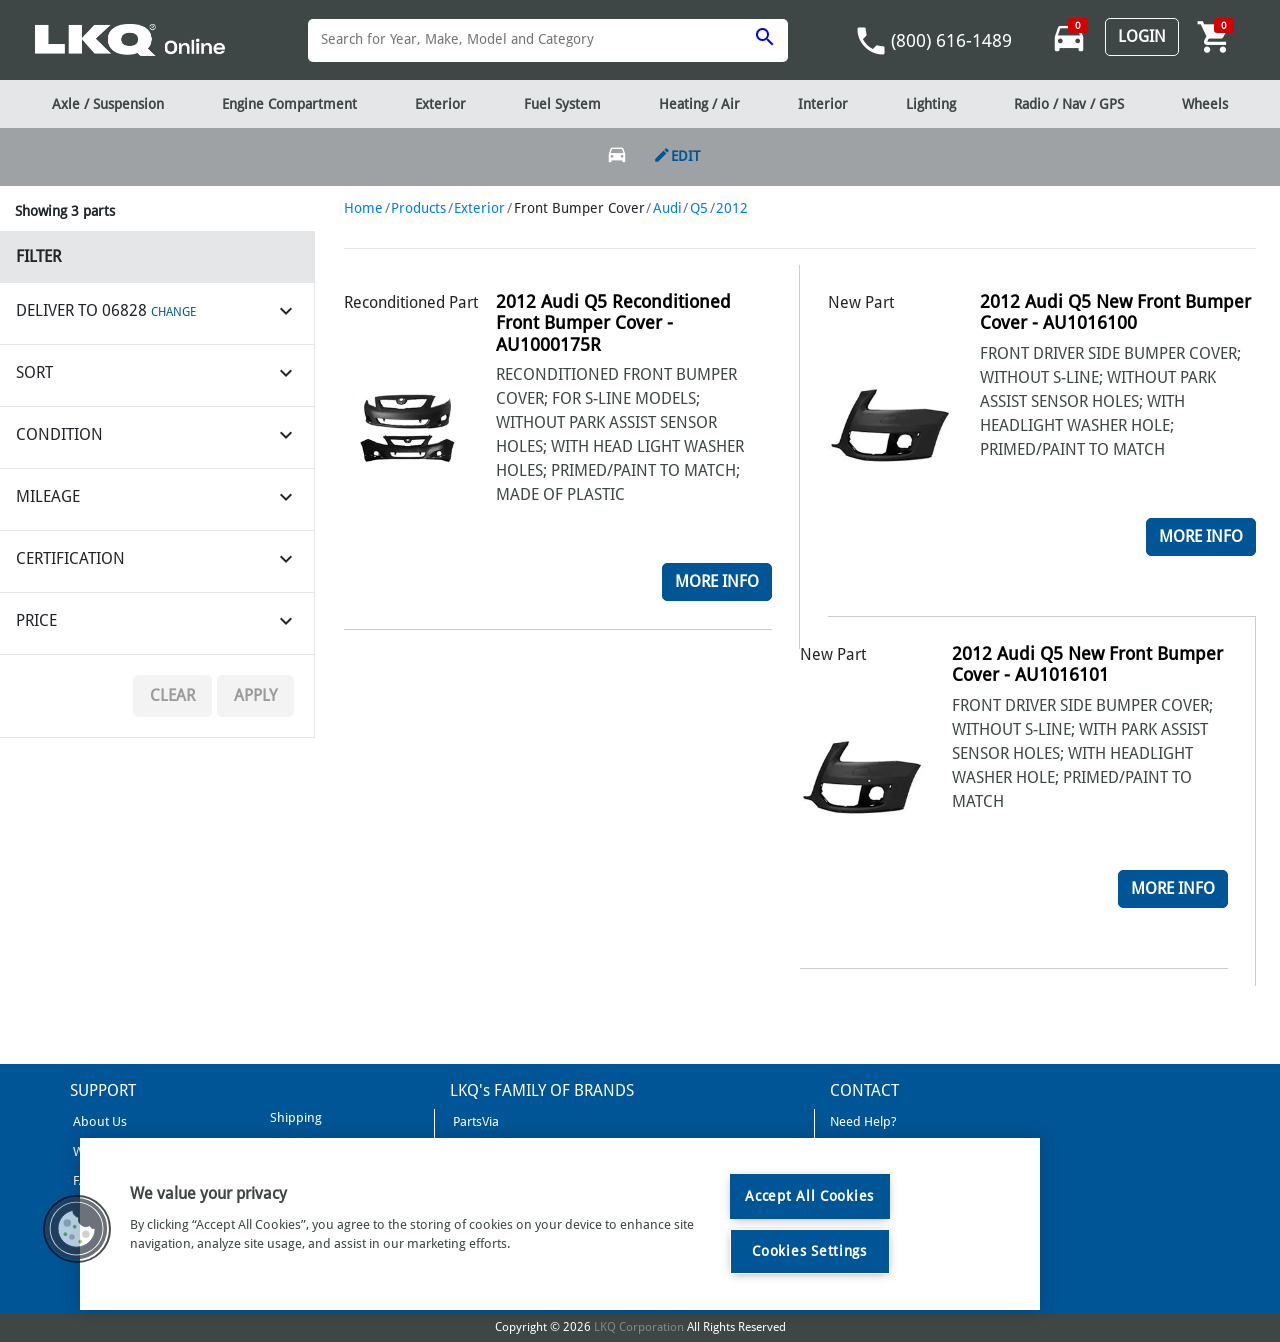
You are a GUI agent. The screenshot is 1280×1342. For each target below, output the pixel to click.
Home (363, 208)
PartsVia (474, 1121)
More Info (717, 581)
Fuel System (562, 104)
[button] (77, 1229)
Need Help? (863, 1121)
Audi (667, 208)
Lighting (931, 104)
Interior (823, 104)
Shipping (294, 1117)
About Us (98, 1121)
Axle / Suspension (108, 104)
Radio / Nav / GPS (1069, 104)
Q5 (699, 208)
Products (418, 208)
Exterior (479, 208)
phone (871, 41)
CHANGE (173, 312)
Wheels (1205, 104)
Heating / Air (699, 104)
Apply (255, 695)
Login (1142, 36)
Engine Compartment (289, 104)
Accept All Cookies (809, 1196)
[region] (560, 1224)
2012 (732, 208)
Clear (172, 695)
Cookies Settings (809, 1251)
